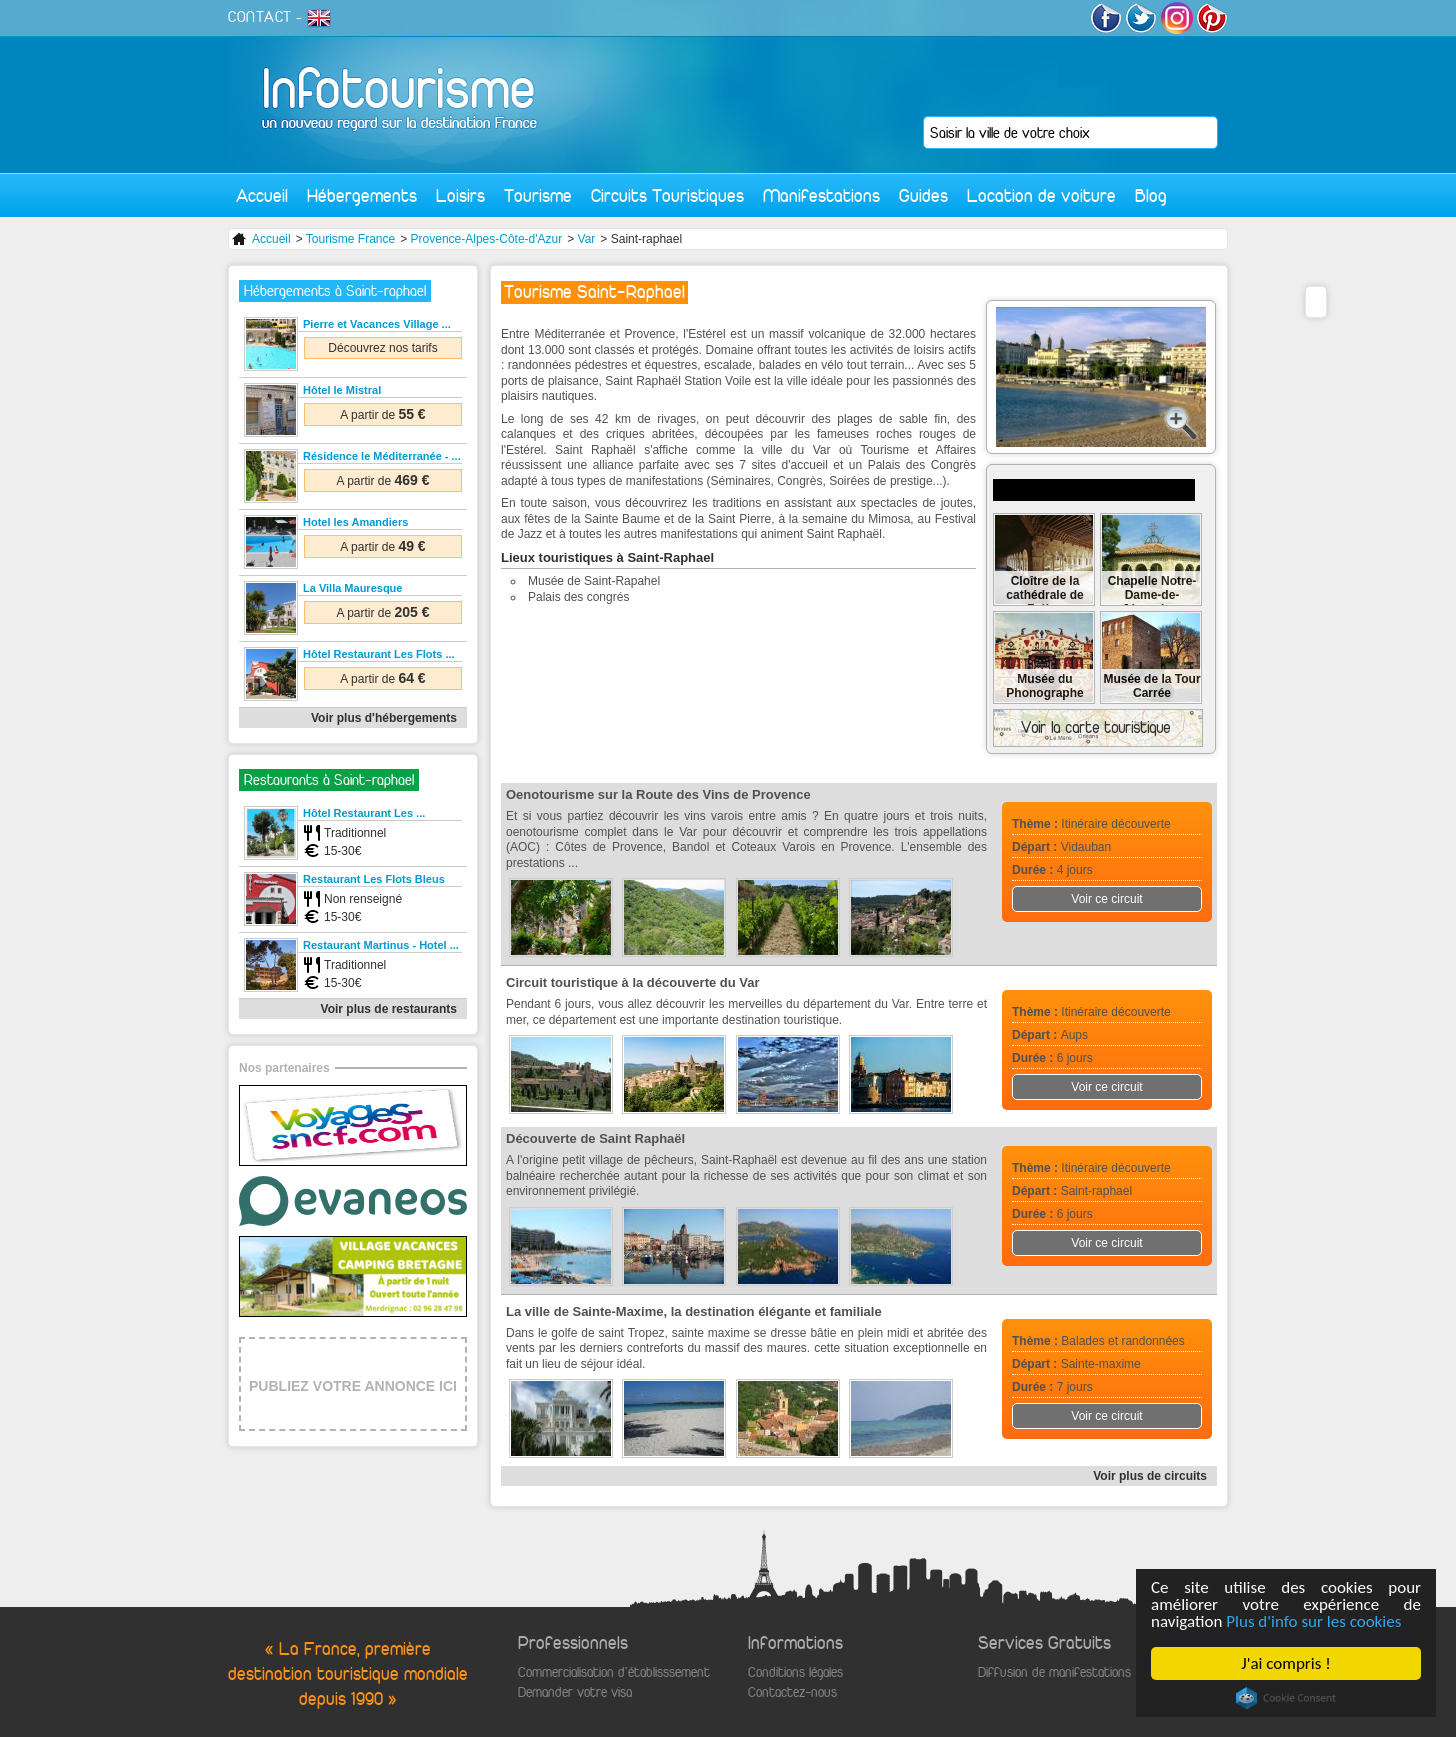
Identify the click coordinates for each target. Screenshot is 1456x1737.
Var (587, 239)
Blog (1151, 195)
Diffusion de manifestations (1054, 1672)
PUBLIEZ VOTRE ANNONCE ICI (353, 1386)
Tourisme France (350, 239)
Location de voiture (1041, 195)
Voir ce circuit (1106, 899)
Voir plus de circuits (1150, 1476)
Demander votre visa (575, 1692)
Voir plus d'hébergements (384, 718)
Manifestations (821, 195)
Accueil (262, 195)
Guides (923, 195)
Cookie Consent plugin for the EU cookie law (1286, 1698)
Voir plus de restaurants (389, 1009)
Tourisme (538, 195)
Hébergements (362, 195)
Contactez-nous (792, 1692)
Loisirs (460, 195)
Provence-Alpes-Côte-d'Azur (487, 239)
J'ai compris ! (1286, 1663)
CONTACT (260, 17)
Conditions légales (795, 1672)
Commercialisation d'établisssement (614, 1672)
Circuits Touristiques (667, 195)
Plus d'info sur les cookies (1314, 1621)
